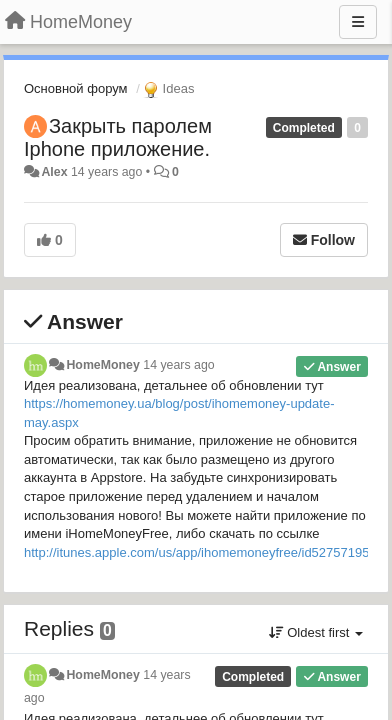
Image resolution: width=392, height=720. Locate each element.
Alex (54, 172)
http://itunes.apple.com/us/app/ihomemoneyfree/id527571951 (200, 552)
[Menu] (358, 22)
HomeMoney (102, 365)
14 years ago (178, 365)
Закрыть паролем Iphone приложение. (118, 137)
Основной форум (76, 88)
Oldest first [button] (316, 632)
